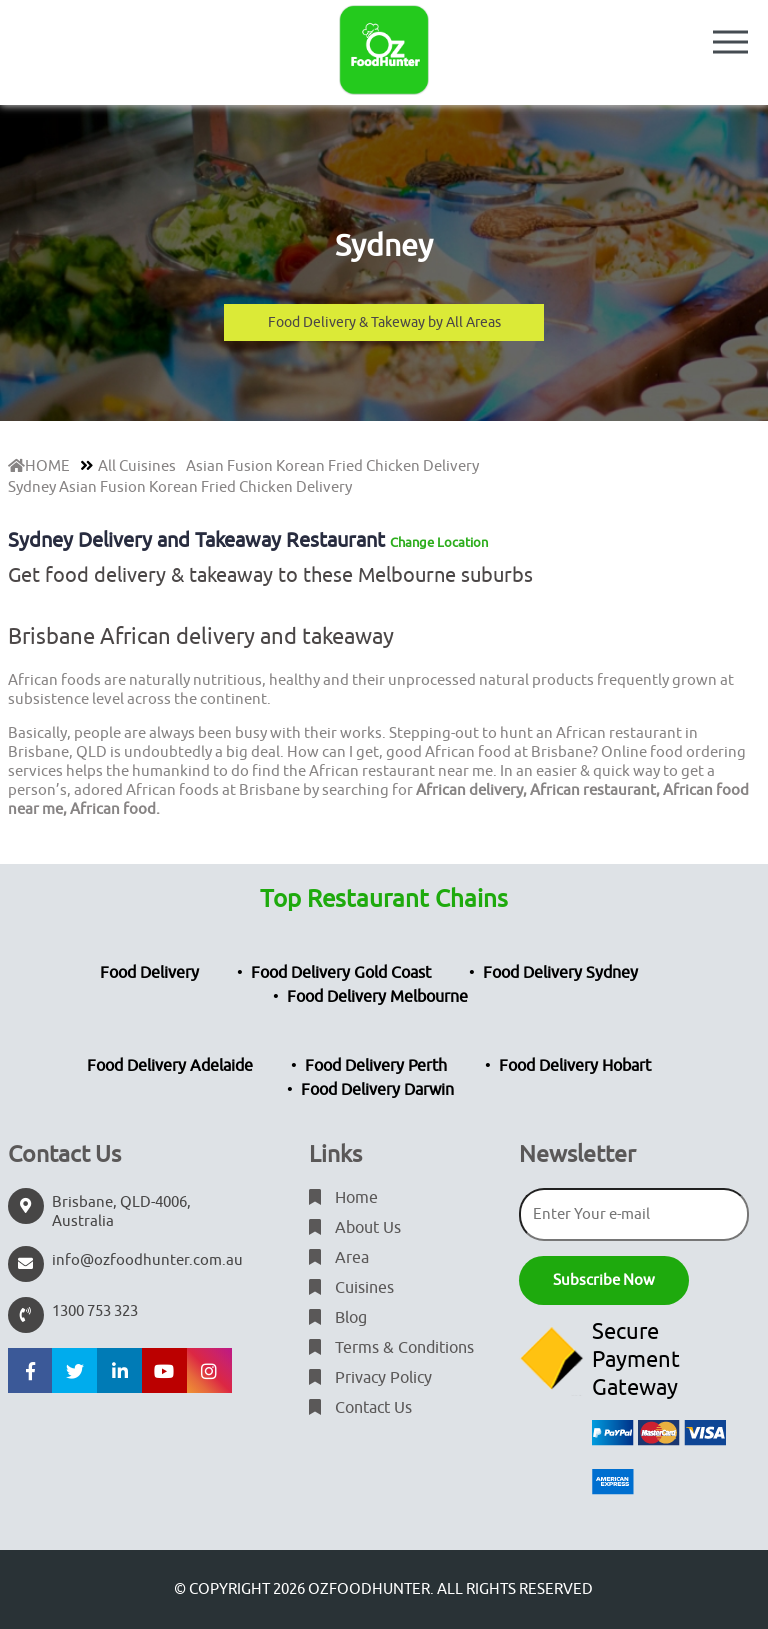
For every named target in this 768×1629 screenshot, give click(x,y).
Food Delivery (149, 973)
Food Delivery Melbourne (377, 997)
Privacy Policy (370, 1378)
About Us (355, 1228)
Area (339, 1258)
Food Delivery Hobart (575, 1066)
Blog (338, 1318)
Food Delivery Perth (376, 1066)
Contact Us (360, 1408)
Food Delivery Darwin (377, 1090)
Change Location (439, 542)
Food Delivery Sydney (560, 973)
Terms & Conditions (391, 1348)
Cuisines (351, 1288)
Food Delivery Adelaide (170, 1066)
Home (343, 1198)
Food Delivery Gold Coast (341, 973)
